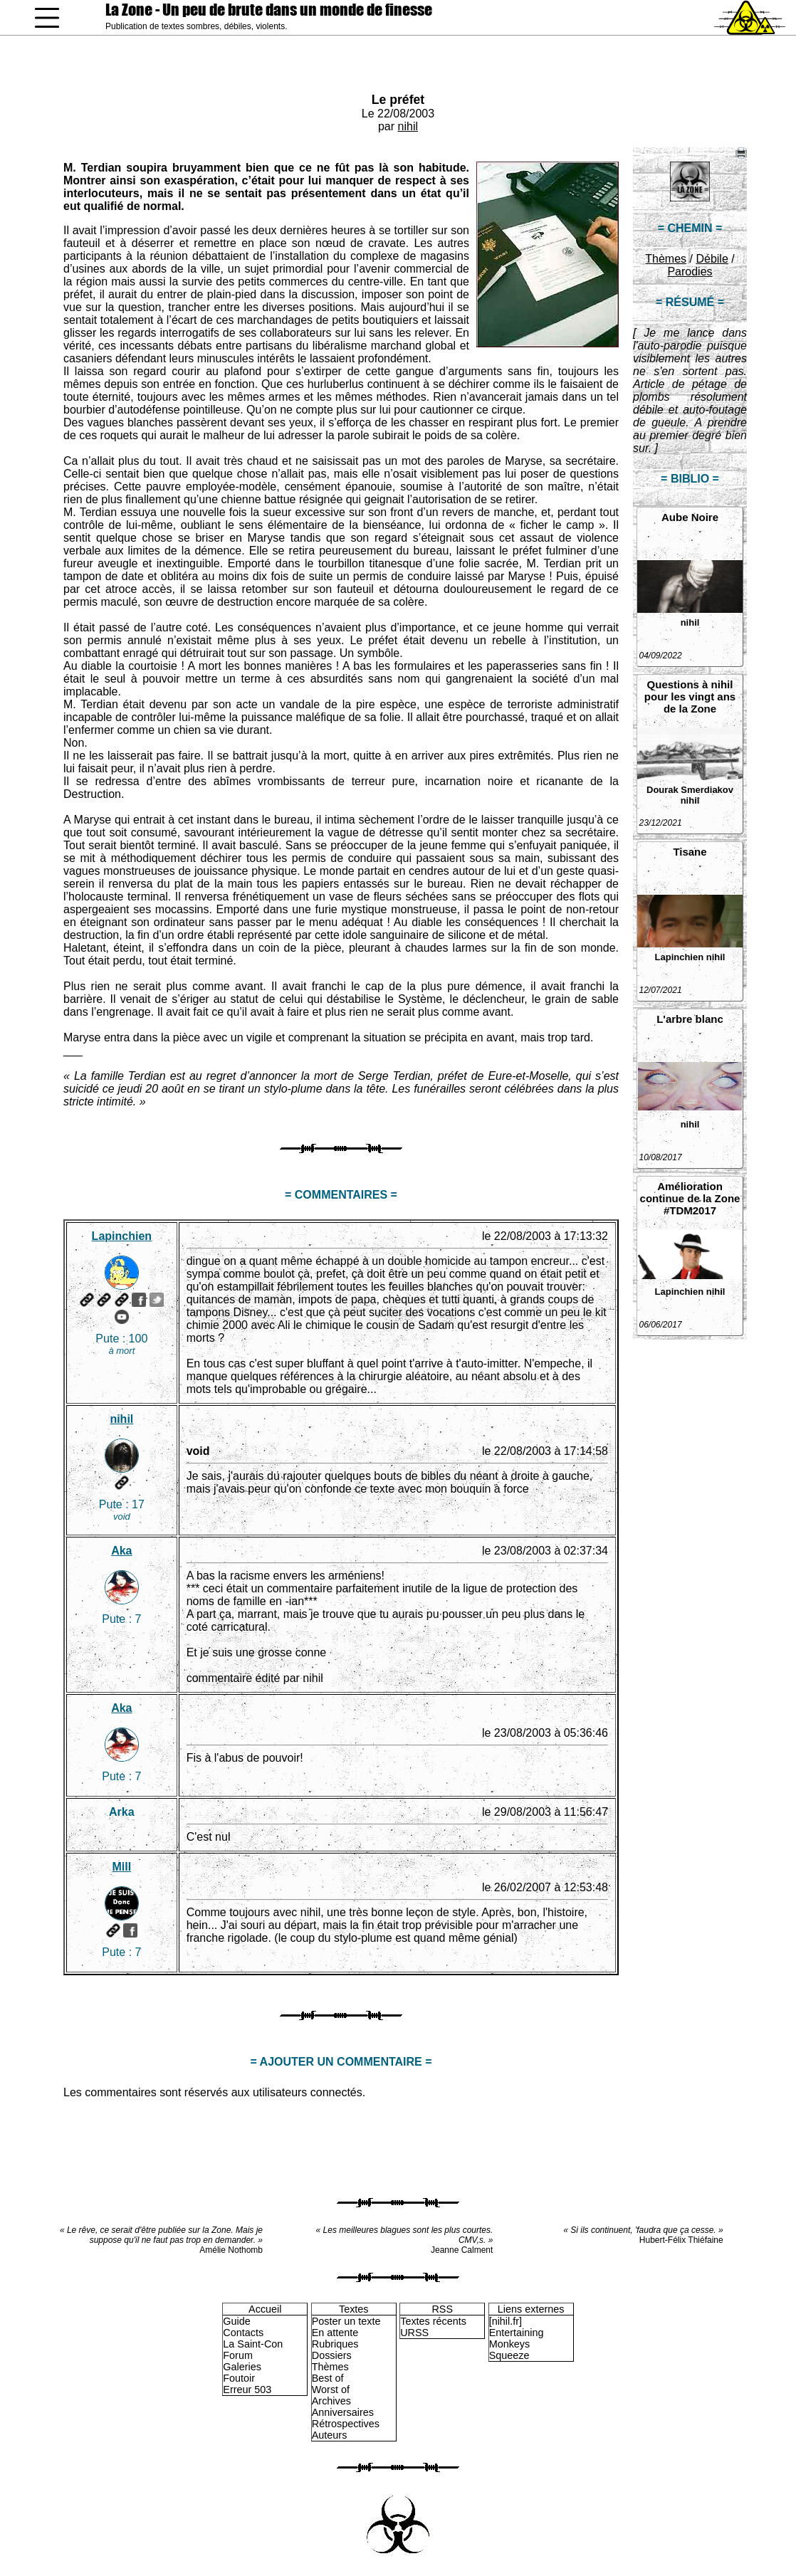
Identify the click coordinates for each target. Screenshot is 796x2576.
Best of (328, 2378)
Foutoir (239, 2378)
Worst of (331, 2389)
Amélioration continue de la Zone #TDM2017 (690, 1198)
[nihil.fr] (505, 2321)
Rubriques (335, 2344)
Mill (122, 1867)
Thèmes (665, 259)
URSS (414, 2332)
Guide (236, 2321)
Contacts (243, 2332)
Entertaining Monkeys (516, 2338)
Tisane (689, 852)
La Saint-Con (253, 2344)
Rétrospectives (345, 2423)
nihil (408, 126)
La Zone (268, 9)
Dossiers (332, 2355)
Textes (354, 2309)
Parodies (689, 272)
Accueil (264, 2309)
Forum (238, 2355)
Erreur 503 (247, 2389)
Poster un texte (346, 2321)
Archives (331, 2401)
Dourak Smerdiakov (689, 789)
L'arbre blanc (689, 1019)
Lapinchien (679, 957)
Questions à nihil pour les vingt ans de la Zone (689, 696)
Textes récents (433, 2321)
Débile (712, 259)
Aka (121, 1551)
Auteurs (329, 2435)
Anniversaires (343, 2412)
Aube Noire (689, 517)
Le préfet (398, 100)
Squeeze (509, 2355)
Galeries (242, 2366)
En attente (335, 2332)
